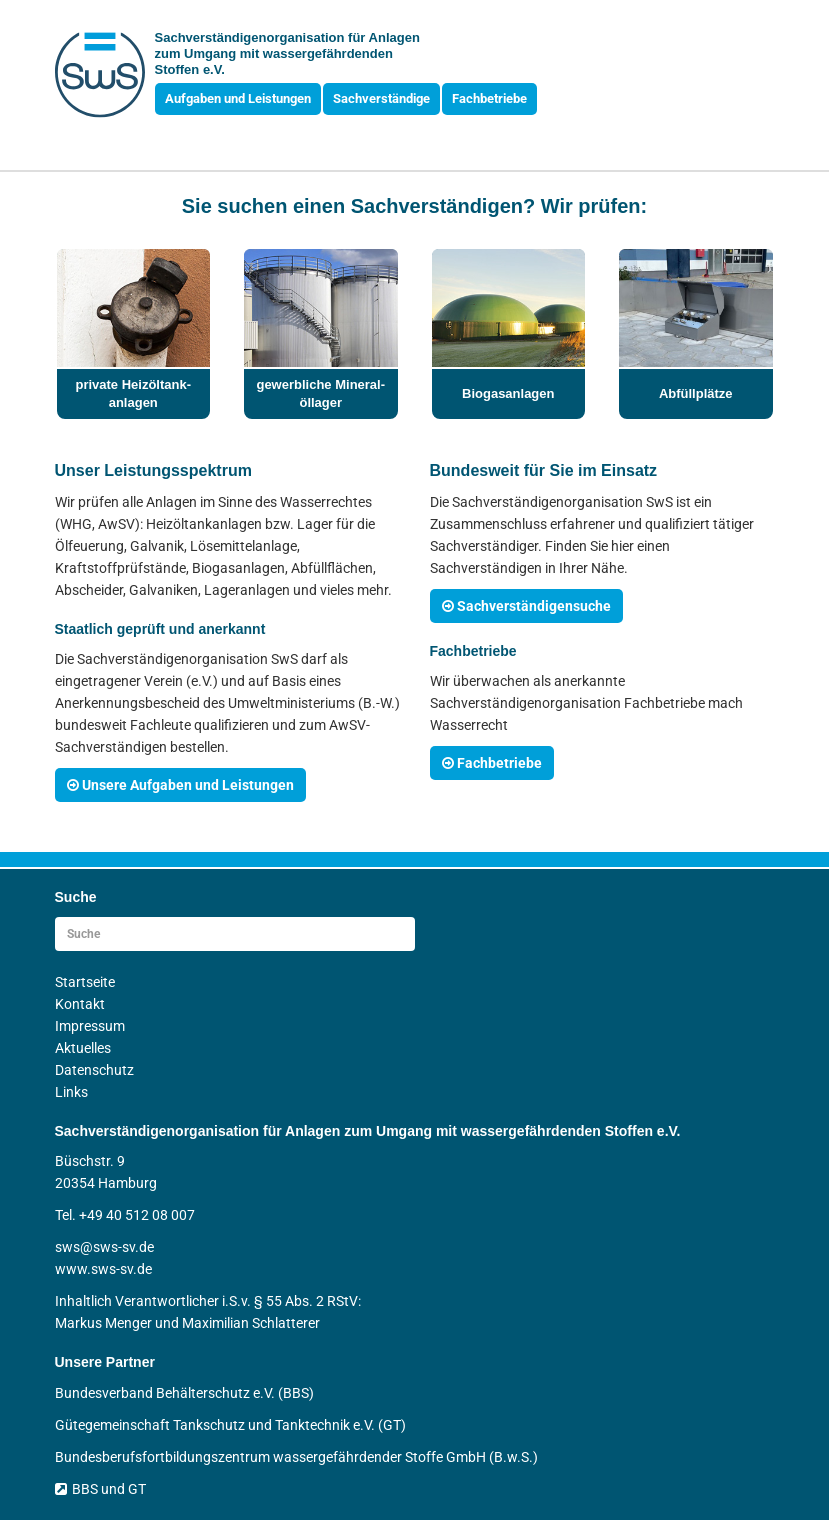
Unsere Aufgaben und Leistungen (180, 785)
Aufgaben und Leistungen (238, 98)
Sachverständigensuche (526, 606)
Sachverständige (381, 98)
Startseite (85, 982)
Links (71, 1092)
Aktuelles (83, 1048)
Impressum (90, 1026)
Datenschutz (94, 1070)
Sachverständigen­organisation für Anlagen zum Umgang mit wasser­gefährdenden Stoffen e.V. (287, 53)
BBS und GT (100, 1489)
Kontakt (80, 1004)
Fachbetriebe (489, 98)
